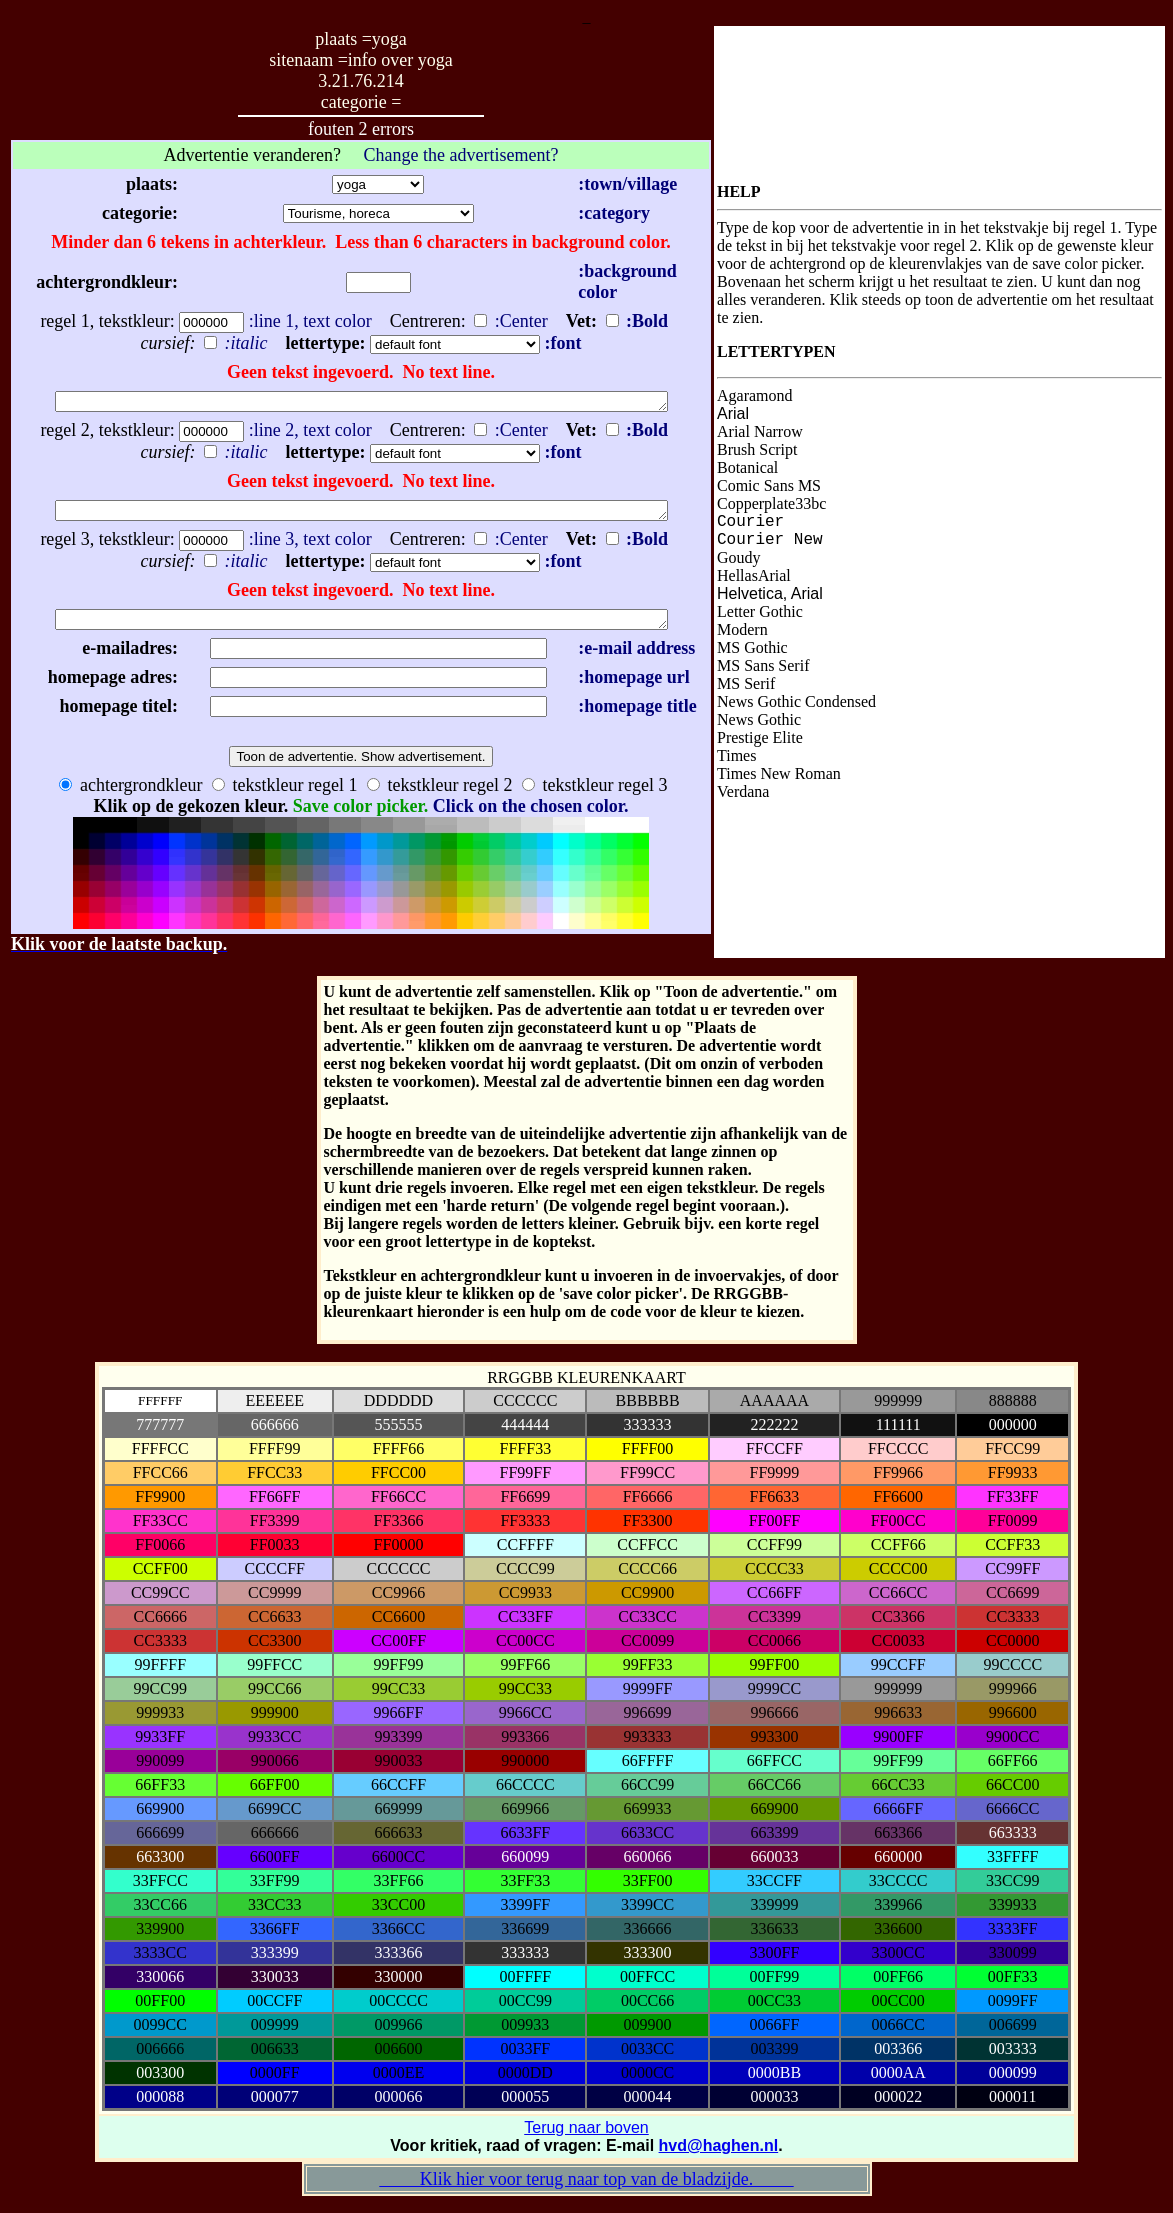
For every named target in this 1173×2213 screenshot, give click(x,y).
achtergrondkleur (130, 794)
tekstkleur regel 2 (439, 794)
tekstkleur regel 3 (594, 794)
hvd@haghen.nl (719, 2154)
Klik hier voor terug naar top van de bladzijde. (586, 2188)
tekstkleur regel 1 (284, 794)
